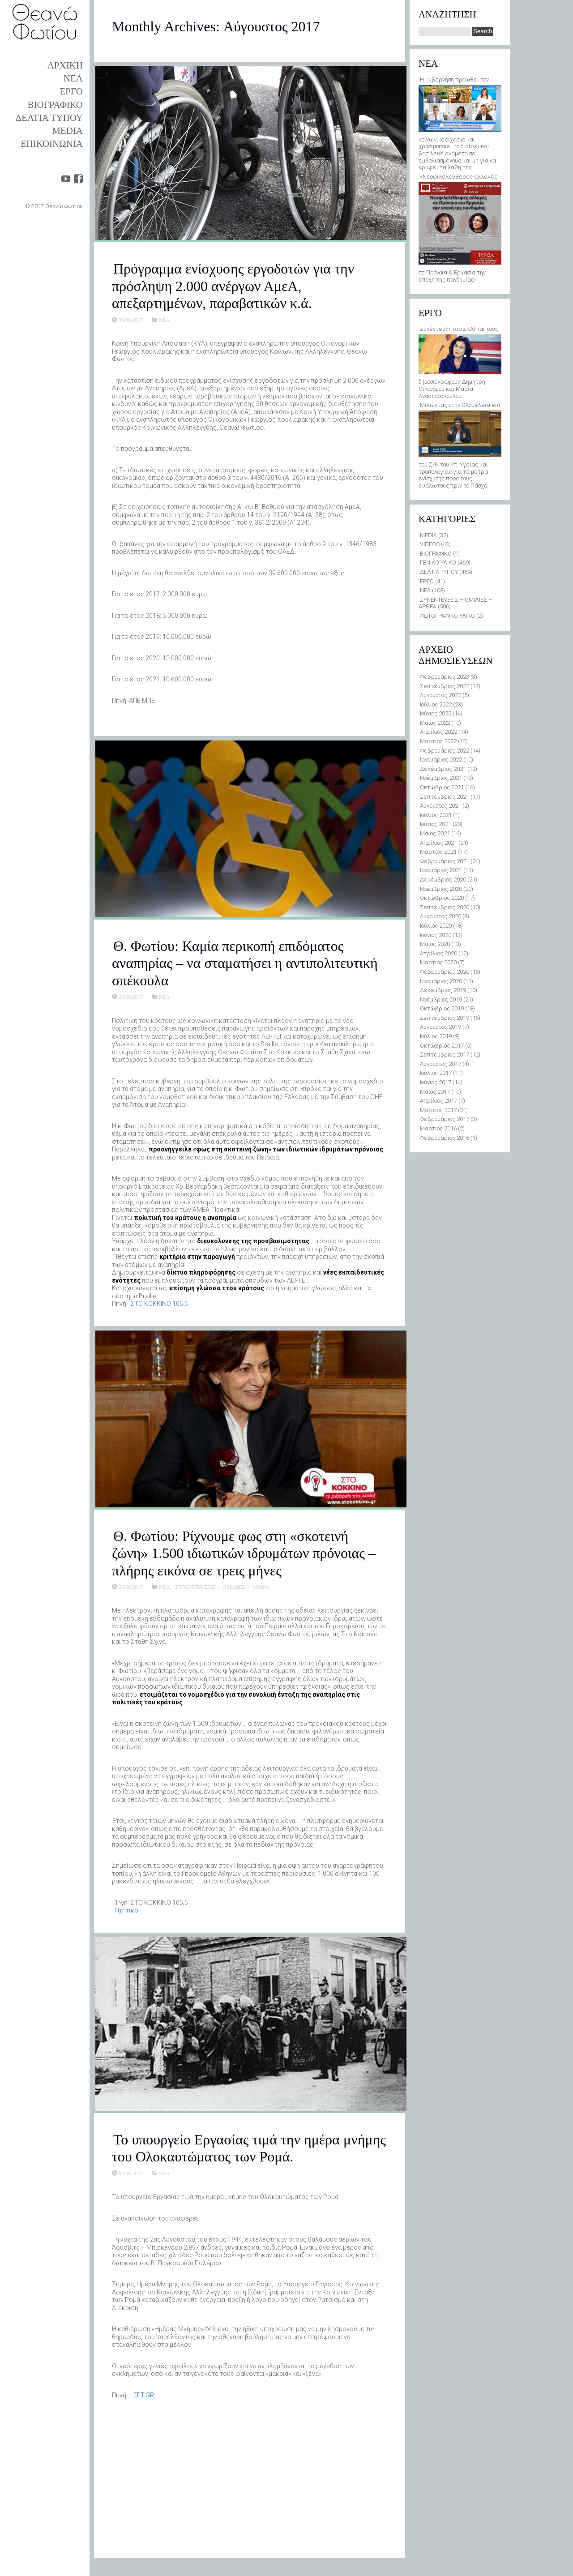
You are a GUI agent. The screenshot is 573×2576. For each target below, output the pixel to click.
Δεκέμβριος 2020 (443, 879)
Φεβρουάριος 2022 (444, 750)
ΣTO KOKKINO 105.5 (159, 1303)
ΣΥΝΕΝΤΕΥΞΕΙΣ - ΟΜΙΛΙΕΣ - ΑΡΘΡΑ (222, 1586)
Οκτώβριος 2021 (442, 787)
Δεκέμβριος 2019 (443, 990)
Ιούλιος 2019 (436, 1036)
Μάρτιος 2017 (438, 1110)
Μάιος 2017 (435, 1091)
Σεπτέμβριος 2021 (444, 796)
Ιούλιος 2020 (436, 925)
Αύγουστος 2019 (440, 1026)
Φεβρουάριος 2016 (444, 1137)
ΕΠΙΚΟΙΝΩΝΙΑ (52, 143)
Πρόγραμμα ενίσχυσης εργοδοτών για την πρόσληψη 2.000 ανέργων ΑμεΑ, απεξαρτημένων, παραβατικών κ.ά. (233, 286)
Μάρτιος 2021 (438, 851)
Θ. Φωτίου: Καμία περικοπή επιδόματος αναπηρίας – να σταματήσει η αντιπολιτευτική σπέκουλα (245, 963)
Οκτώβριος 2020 (442, 897)
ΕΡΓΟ (71, 91)
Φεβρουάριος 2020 (444, 971)
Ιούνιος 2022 (435, 713)
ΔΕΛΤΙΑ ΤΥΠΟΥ (49, 117)
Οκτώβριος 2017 (442, 1045)
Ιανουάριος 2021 (441, 870)
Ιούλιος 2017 (436, 1073)
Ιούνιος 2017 (435, 1082)
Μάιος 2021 (435, 833)
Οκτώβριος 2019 (442, 1008)
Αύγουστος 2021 (440, 805)
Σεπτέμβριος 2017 (444, 1054)
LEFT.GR (142, 2395)
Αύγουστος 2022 (440, 695)
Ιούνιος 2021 (435, 824)
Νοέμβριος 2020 (441, 889)
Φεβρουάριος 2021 (444, 861)
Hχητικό (126, 1910)
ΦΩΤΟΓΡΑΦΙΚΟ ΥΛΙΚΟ (447, 615)
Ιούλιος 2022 (436, 704)
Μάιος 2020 (435, 944)
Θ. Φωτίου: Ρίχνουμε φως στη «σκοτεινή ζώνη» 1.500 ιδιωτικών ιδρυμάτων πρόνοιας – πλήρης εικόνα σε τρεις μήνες (244, 1553)
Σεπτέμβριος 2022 (444, 686)
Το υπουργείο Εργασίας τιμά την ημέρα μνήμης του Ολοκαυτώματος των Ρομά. (249, 2148)
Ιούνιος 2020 (435, 935)
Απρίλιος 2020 (438, 953)
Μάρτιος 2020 (438, 962)
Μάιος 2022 (435, 722)
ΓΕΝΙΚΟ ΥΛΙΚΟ (438, 562)
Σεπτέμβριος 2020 (444, 907)
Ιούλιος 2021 (436, 815)
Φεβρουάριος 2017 (444, 1119)
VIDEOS (430, 544)
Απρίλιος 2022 (438, 731)
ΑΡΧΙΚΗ (65, 65)
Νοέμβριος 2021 (441, 778)
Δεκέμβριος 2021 (443, 769)
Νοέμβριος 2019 (441, 999)
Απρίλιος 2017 (438, 1100)
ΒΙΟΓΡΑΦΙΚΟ (55, 104)
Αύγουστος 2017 (440, 1064)
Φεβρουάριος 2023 (444, 676)
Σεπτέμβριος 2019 (444, 1017)
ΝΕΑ (73, 78)
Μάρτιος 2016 (438, 1128)
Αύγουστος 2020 (440, 916)
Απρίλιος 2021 (438, 842)
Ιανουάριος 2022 (441, 759)
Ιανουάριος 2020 (441, 981)
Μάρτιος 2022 (438, 741)
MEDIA (67, 130)
